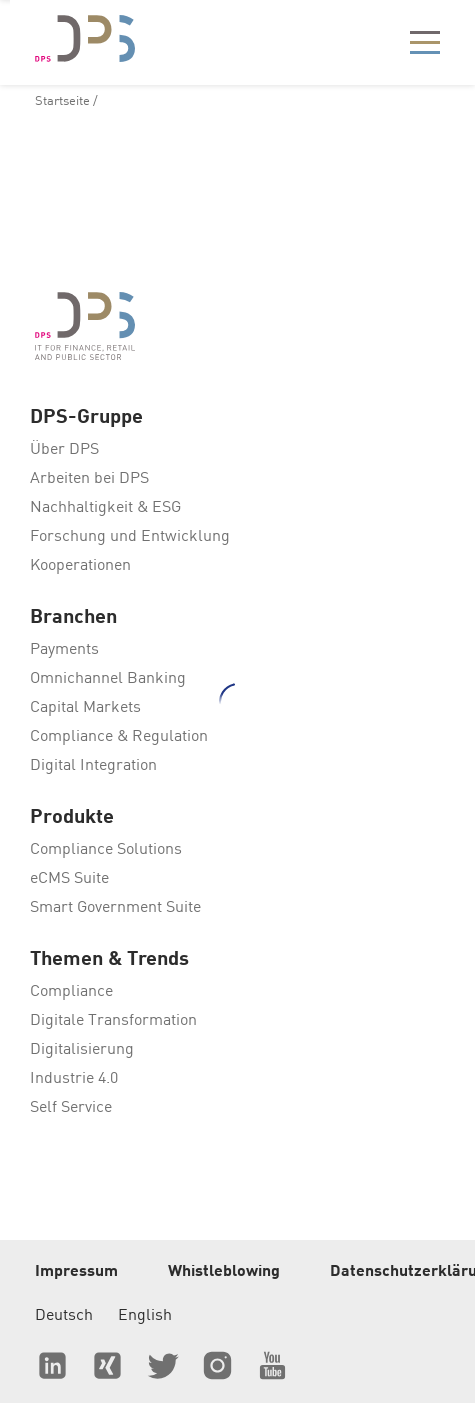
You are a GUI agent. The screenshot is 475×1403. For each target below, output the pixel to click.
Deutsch (64, 1316)
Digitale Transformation (113, 1021)
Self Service (71, 1108)
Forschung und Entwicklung (130, 537)
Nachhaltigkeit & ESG (105, 508)
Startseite (62, 101)
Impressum (76, 1272)
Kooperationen (80, 566)
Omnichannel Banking (108, 679)
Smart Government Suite (115, 908)
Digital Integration (93, 766)
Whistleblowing (224, 1272)
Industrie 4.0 (74, 1079)
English (145, 1316)
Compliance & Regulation (119, 737)
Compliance (71, 992)
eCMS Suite (69, 879)
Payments (64, 650)
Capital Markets (85, 708)
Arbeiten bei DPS (89, 479)
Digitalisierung (82, 1050)
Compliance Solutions (106, 850)
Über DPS (64, 450)
